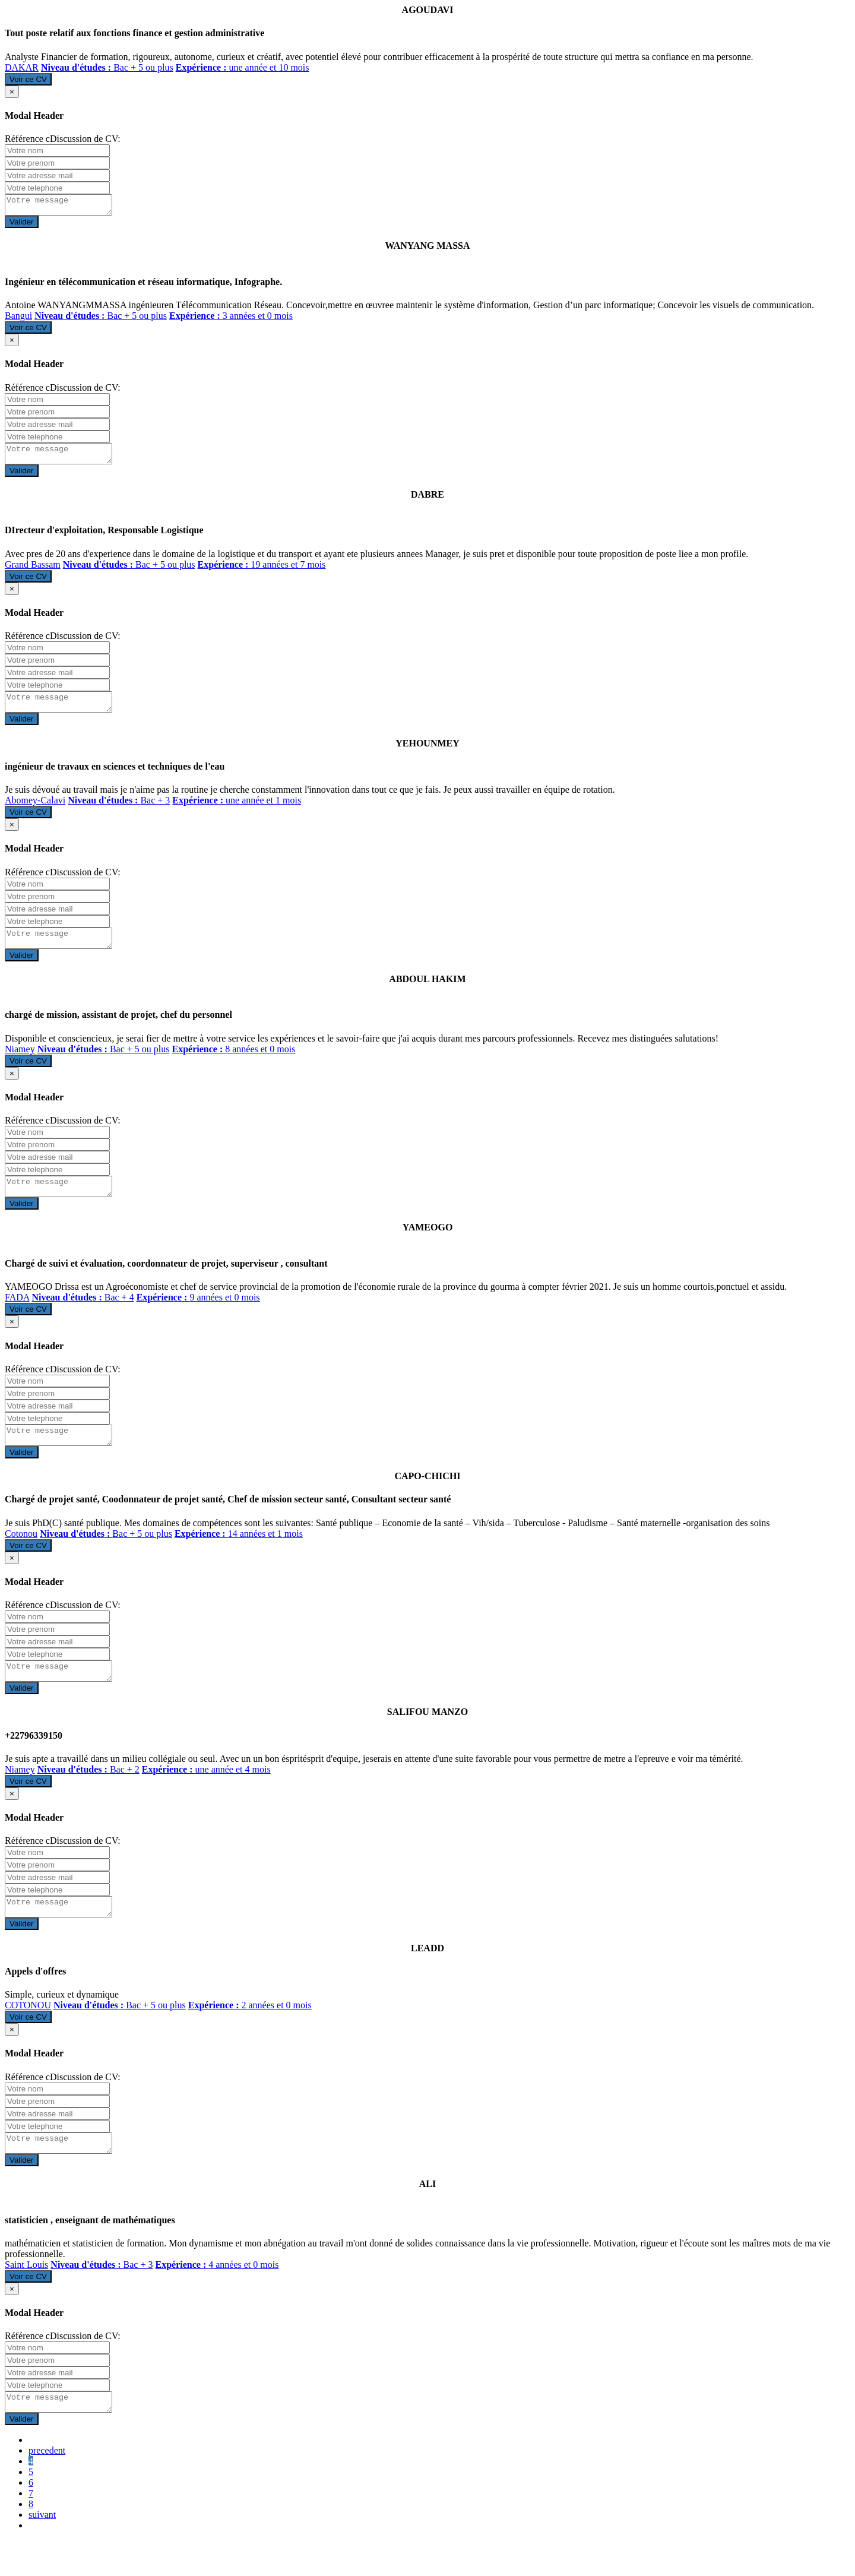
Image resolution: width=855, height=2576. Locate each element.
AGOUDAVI (428, 10)
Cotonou (21, 1555)
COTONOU (28, 2033)
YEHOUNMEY (427, 754)
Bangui (18, 319)
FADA (17, 1315)
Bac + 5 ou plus (107, 67)
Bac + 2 (88, 1794)
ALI (427, 2216)
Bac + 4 (83, 1315)
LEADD (427, 1976)
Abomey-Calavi (35, 811)
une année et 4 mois (206, 1794)
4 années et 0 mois (216, 2297)
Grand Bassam (33, 572)
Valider (22, 225)
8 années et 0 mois (233, 1063)
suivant (42, 2550)
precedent (46, 2486)
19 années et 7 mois (262, 572)
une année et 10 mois (242, 67)
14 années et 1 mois (239, 1555)
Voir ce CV (28, 79)
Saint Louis (26, 2297)
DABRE (427, 501)
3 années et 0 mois (231, 319)
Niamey (20, 1063)
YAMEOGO (428, 1245)
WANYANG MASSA (427, 249)
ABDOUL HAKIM (427, 993)
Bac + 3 (119, 811)
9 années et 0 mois (198, 1315)
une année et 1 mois (236, 811)
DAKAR (22, 67)
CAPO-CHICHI (427, 1497)
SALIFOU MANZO (427, 1737)
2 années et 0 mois (250, 2033)
